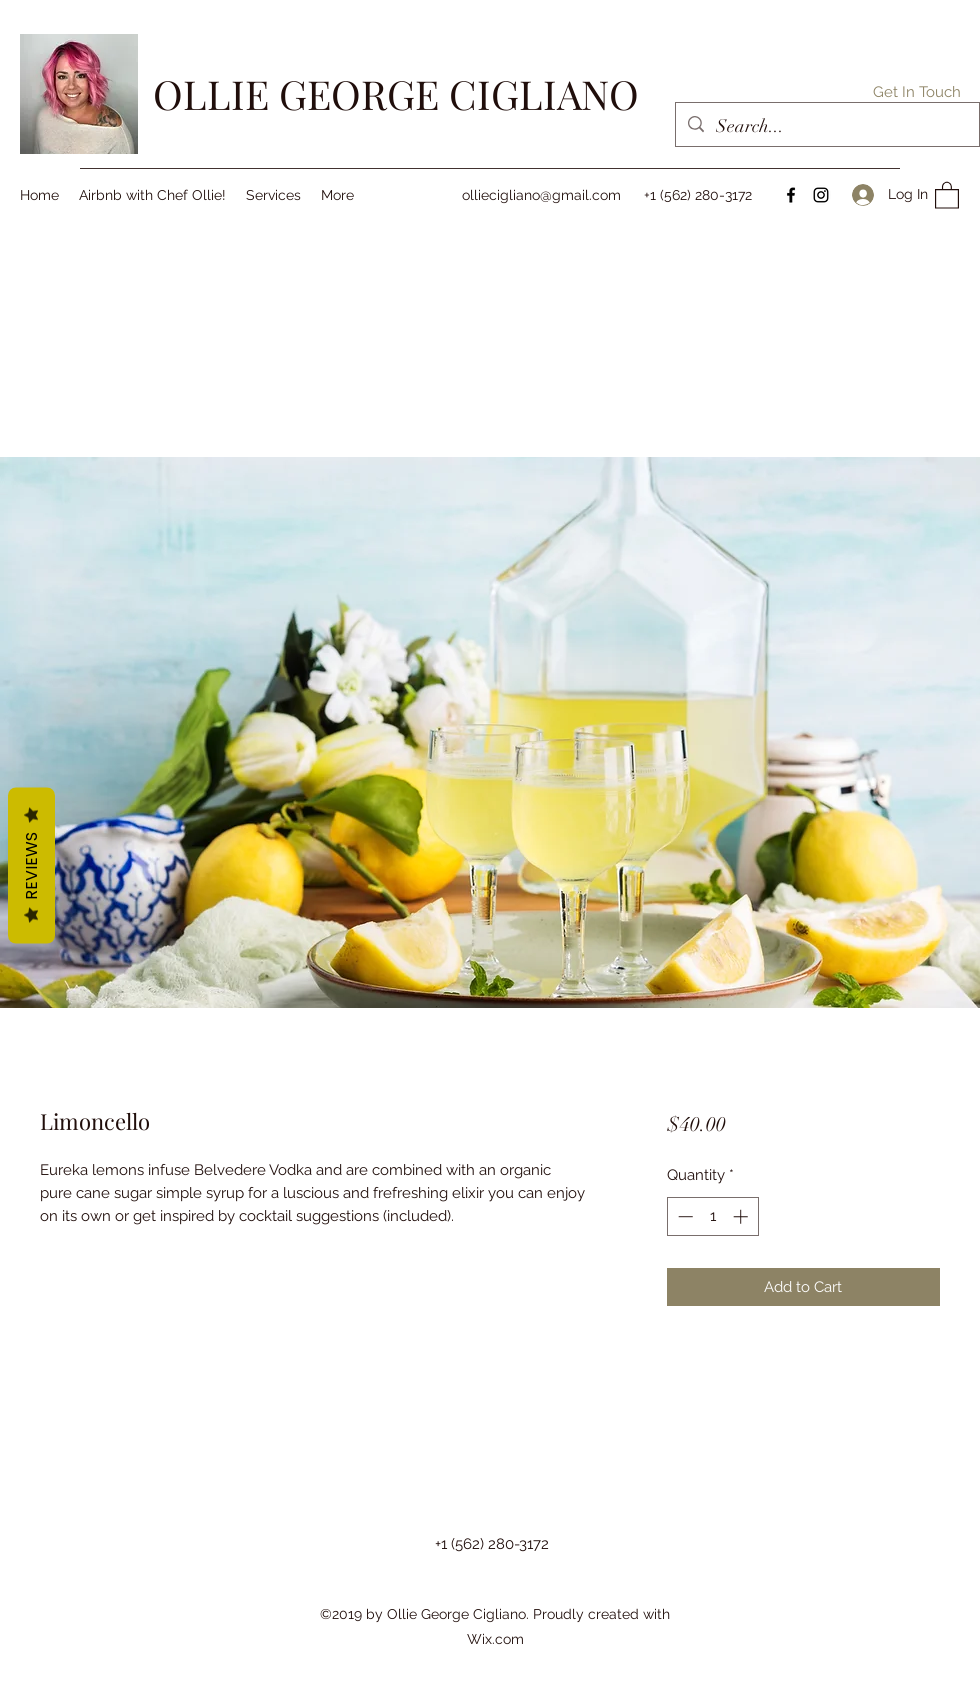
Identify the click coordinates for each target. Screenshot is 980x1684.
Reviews (31, 866)
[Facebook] (791, 195)
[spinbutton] (712, 1216)
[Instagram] (821, 195)
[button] (917, 92)
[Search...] (826, 127)
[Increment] (742, 1216)
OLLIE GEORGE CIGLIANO (396, 93)
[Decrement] (683, 1216)
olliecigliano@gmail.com (541, 195)
